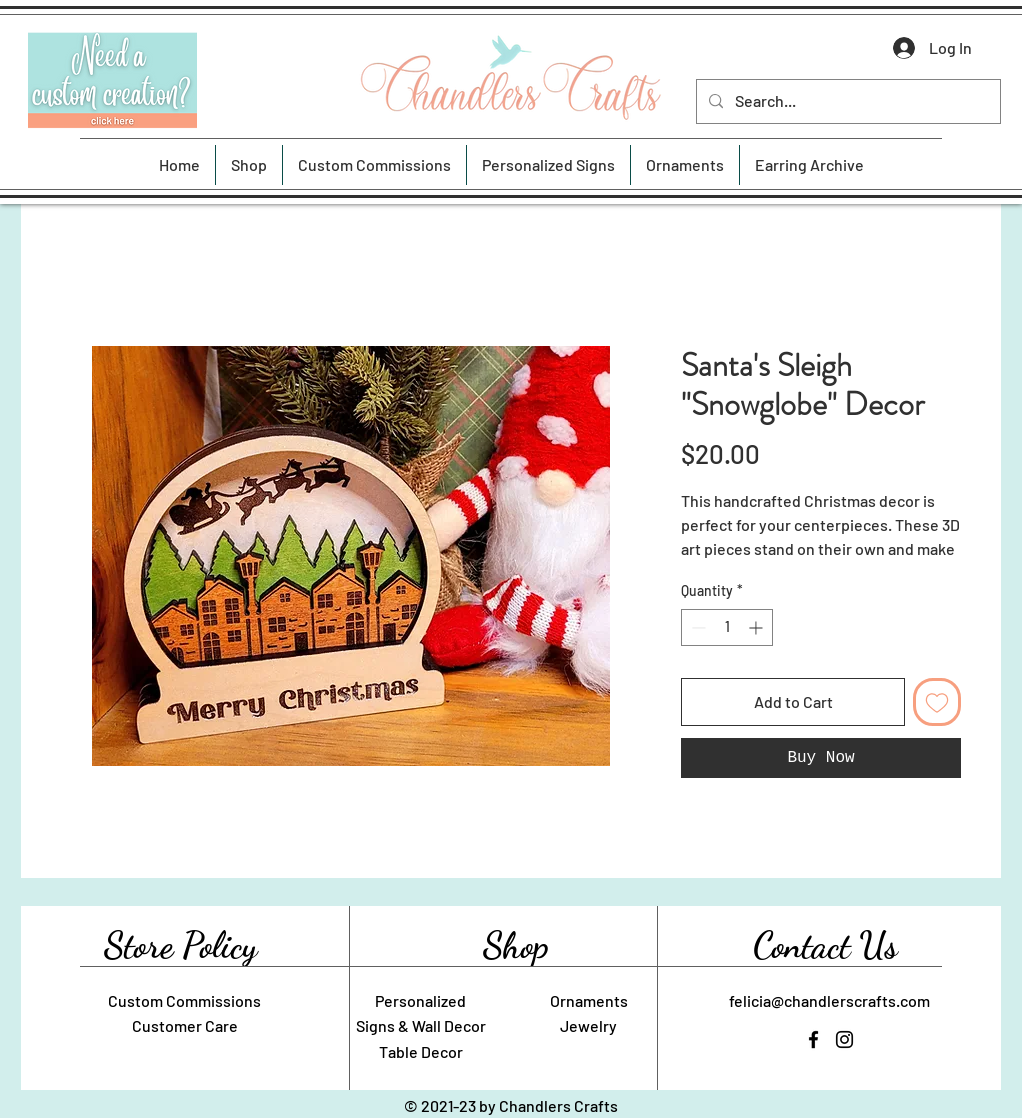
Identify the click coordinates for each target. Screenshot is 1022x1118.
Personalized (420, 1000)
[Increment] (757, 627)
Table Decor (421, 1051)
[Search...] (846, 101)
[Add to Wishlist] (937, 702)
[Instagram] (844, 1039)
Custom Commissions (184, 1000)
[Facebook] (813, 1039)
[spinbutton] (727, 627)
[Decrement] (696, 627)
